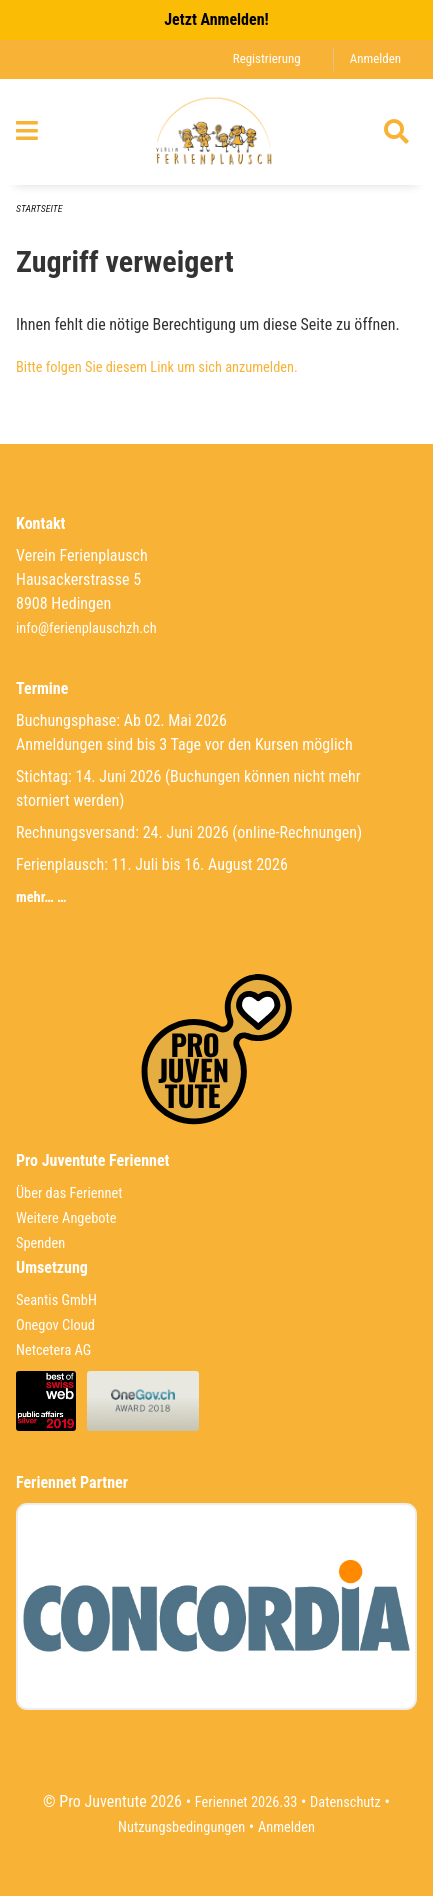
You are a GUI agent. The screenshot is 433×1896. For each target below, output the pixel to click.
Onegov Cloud (55, 1325)
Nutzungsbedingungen (181, 1827)
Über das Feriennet (69, 1193)
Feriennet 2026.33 (246, 1802)
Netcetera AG (53, 1350)
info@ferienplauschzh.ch (86, 628)
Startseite (39, 208)
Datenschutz (345, 1802)
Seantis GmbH (56, 1300)
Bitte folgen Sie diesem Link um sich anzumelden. (157, 367)
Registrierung (267, 58)
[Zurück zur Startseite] (216, 132)
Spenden (40, 1243)
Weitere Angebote (66, 1218)
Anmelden (375, 58)
